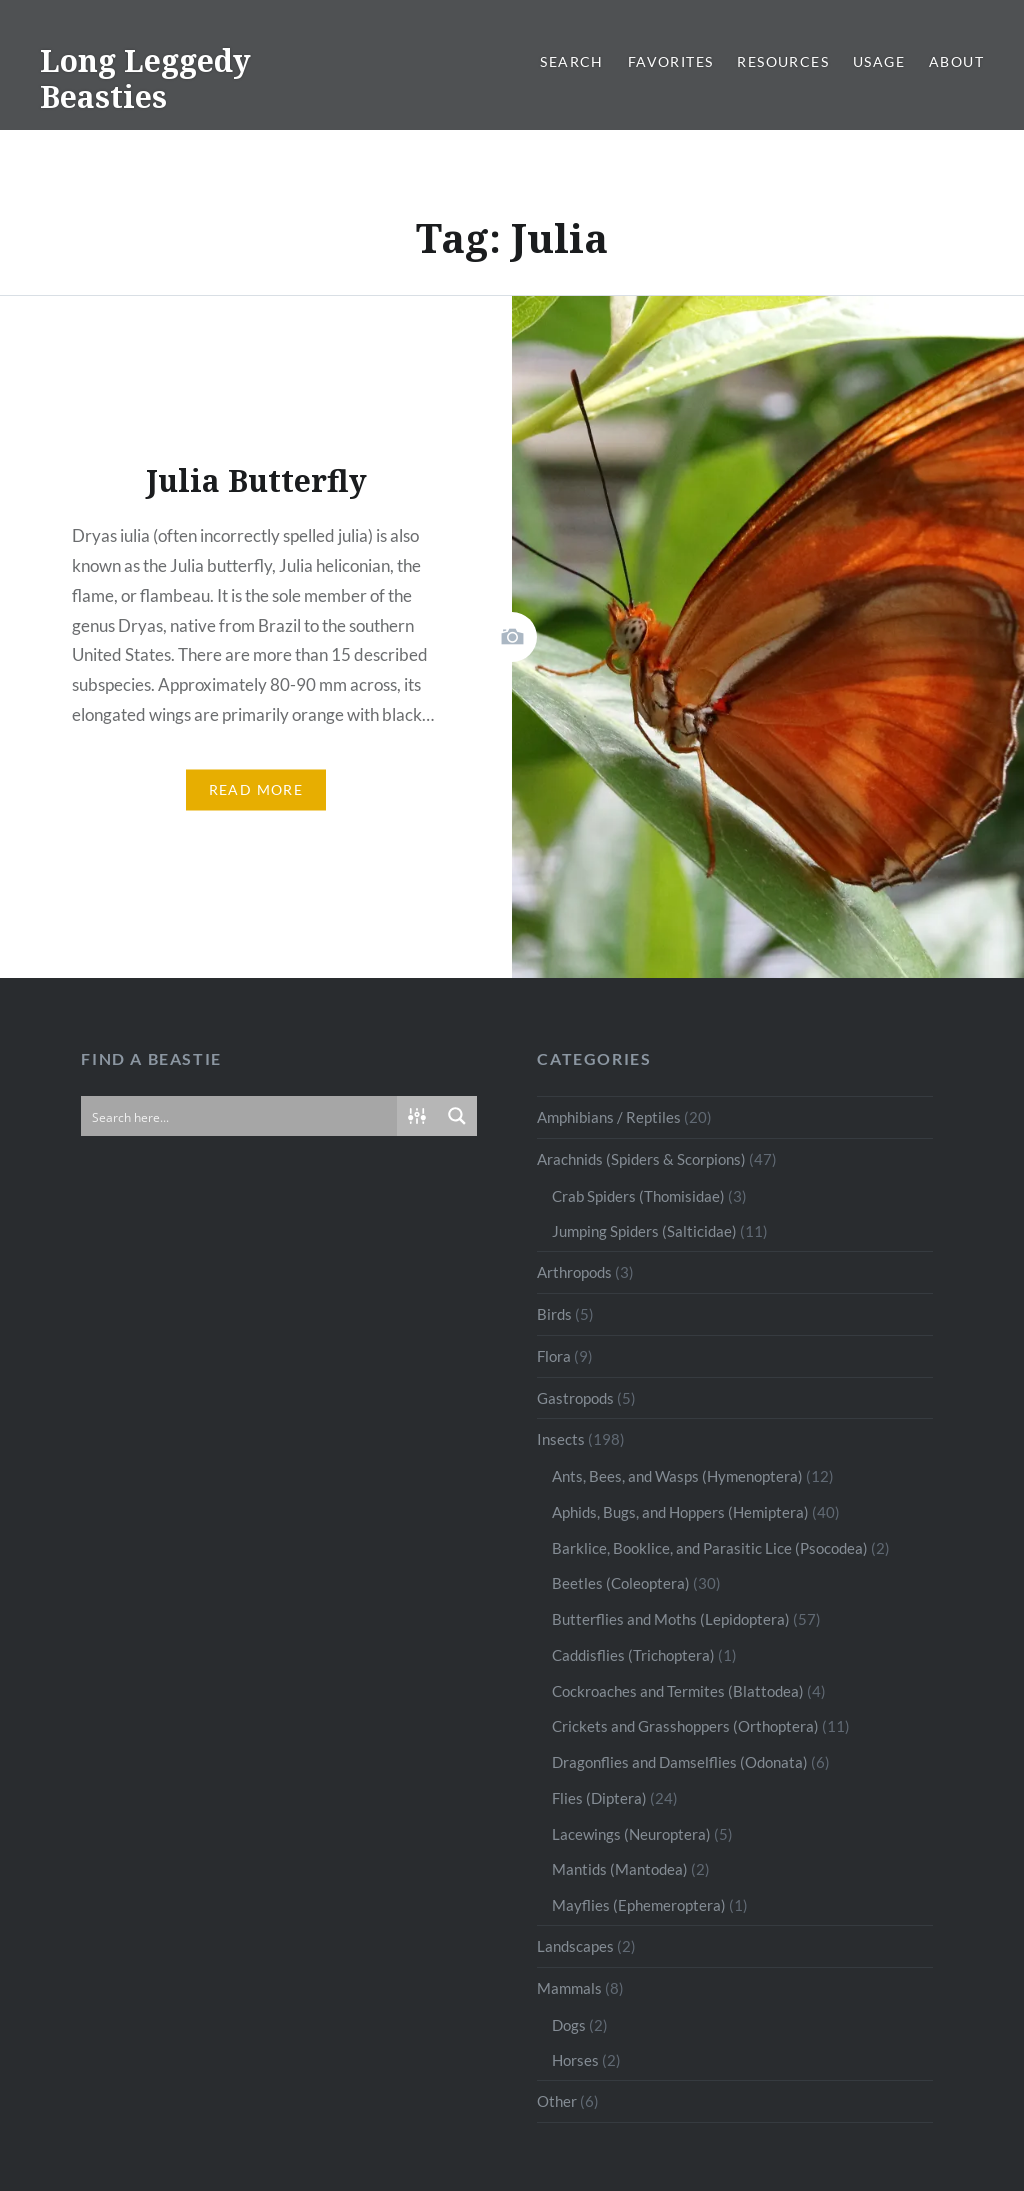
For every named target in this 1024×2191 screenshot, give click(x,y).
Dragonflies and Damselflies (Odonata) (680, 1762)
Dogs (569, 2025)
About (956, 61)
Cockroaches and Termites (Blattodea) (678, 1691)
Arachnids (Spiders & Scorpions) (641, 1159)
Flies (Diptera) (599, 1798)
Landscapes (575, 1946)
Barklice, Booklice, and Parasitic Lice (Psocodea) (710, 1548)
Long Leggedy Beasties (145, 78)
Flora (554, 1356)
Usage (879, 61)
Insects (561, 1439)
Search (571, 61)
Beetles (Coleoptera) (621, 1583)
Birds (554, 1314)
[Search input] (240, 1116)
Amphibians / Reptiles (609, 1117)
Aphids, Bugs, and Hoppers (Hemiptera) (680, 1512)
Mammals (569, 1988)
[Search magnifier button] (457, 1116)
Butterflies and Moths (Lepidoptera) (671, 1619)
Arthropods (574, 1272)
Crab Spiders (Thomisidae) (638, 1196)
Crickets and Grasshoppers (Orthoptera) (685, 1726)
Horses (575, 2060)
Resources (783, 61)
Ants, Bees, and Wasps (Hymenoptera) (677, 1476)
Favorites (671, 61)
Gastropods (575, 1398)
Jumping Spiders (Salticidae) (644, 1231)
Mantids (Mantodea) (620, 1869)
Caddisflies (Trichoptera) (633, 1655)
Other (557, 2101)
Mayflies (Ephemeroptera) (639, 1905)
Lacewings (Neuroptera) (631, 1834)
